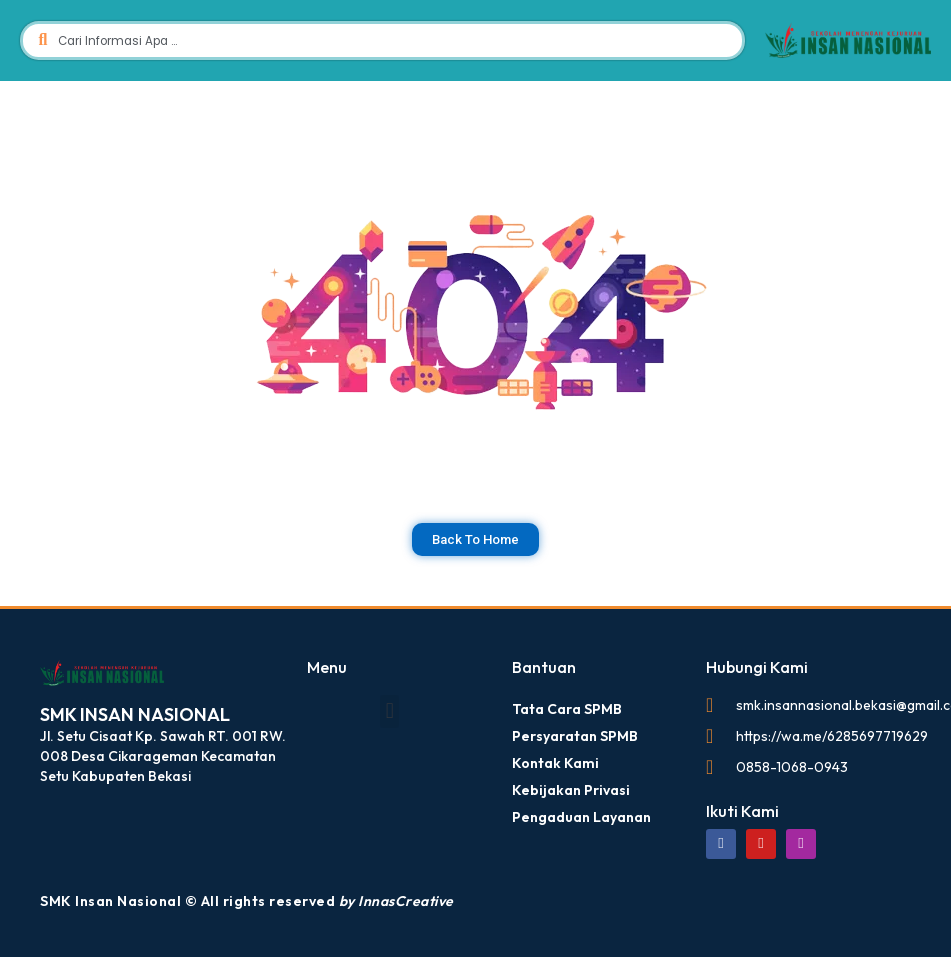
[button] (389, 710)
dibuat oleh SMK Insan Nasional (55, 629)
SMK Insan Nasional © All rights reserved (247, 900)
